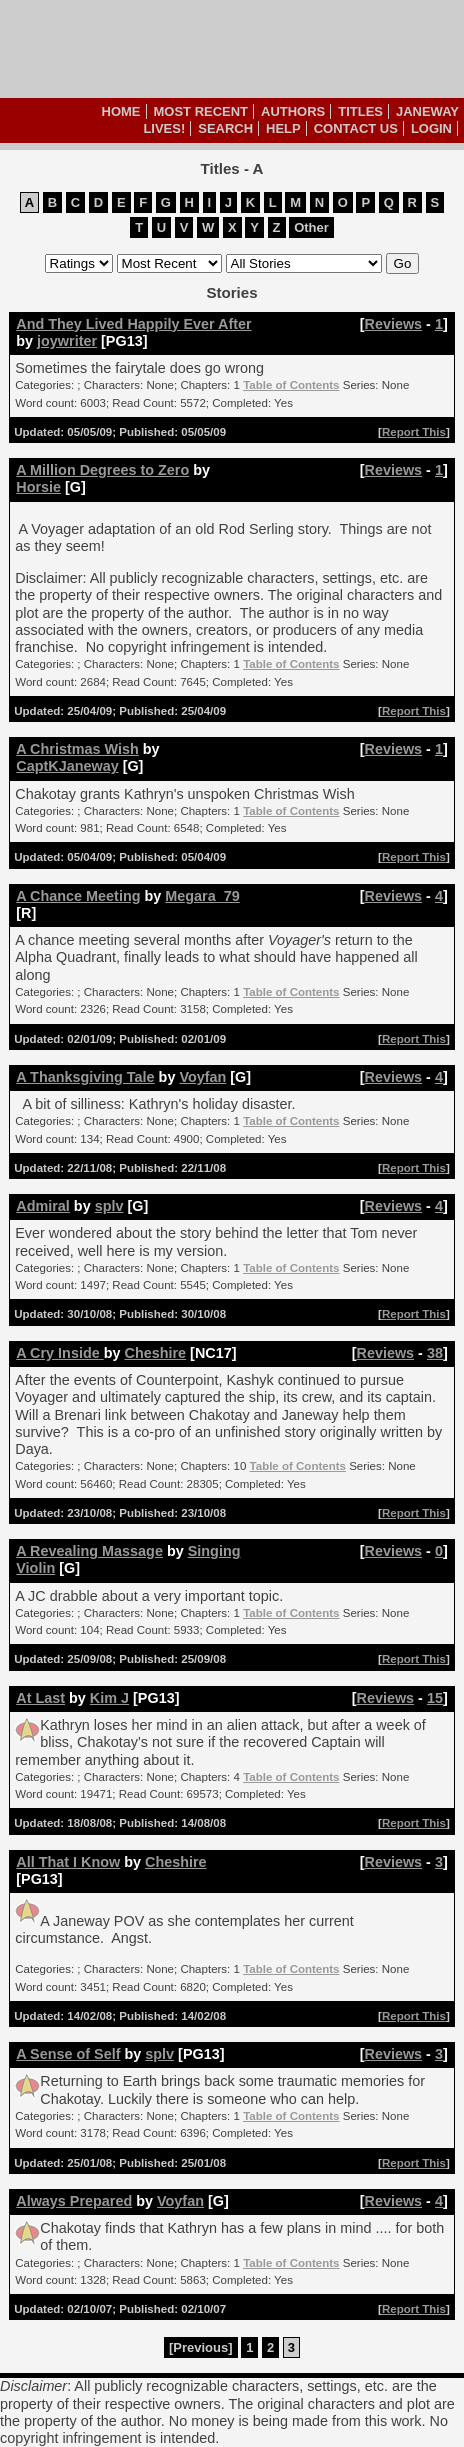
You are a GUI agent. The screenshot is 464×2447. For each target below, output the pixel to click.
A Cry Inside (59, 1353)
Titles (360, 111)
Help (283, 128)
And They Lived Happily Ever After (133, 324)
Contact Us (356, 128)
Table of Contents (291, 385)
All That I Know (68, 1862)
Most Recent (201, 111)
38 (435, 1353)
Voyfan (202, 1077)
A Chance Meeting (78, 896)
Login (431, 128)
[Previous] (201, 2347)
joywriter (67, 341)
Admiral (43, 1206)
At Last (40, 1698)
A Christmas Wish (77, 749)
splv (109, 1206)
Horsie (38, 487)
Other (311, 227)
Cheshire (156, 1353)
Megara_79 (202, 896)
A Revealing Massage (89, 1551)
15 (435, 1698)
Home (121, 111)
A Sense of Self (68, 2054)
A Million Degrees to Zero (102, 470)
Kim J (109, 1698)
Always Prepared (74, 2201)
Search (225, 128)
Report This (414, 432)
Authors (293, 111)
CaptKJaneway (67, 766)
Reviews (394, 324)
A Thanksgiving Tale (85, 1077)
